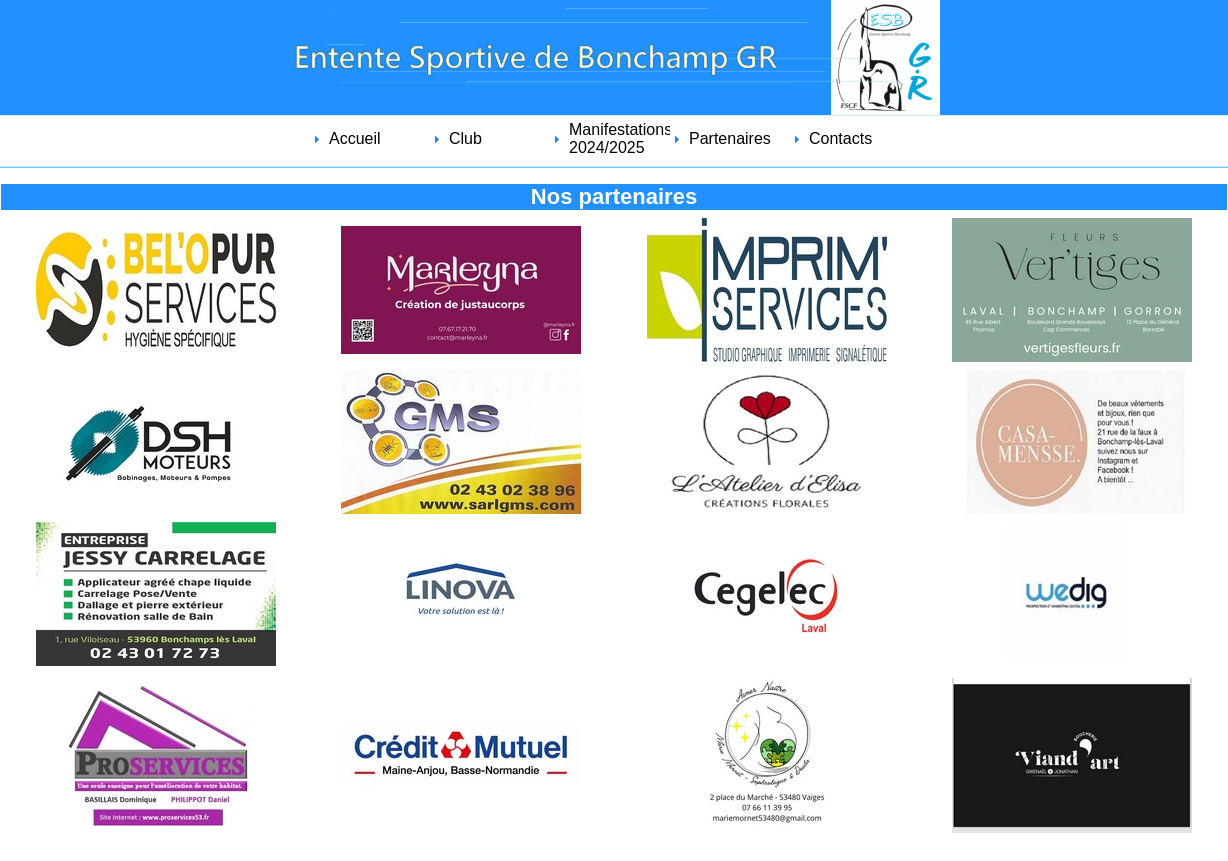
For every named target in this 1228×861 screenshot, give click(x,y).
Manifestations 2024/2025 (619, 138)
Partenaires (730, 138)
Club (465, 138)
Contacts (840, 138)
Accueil (355, 138)
